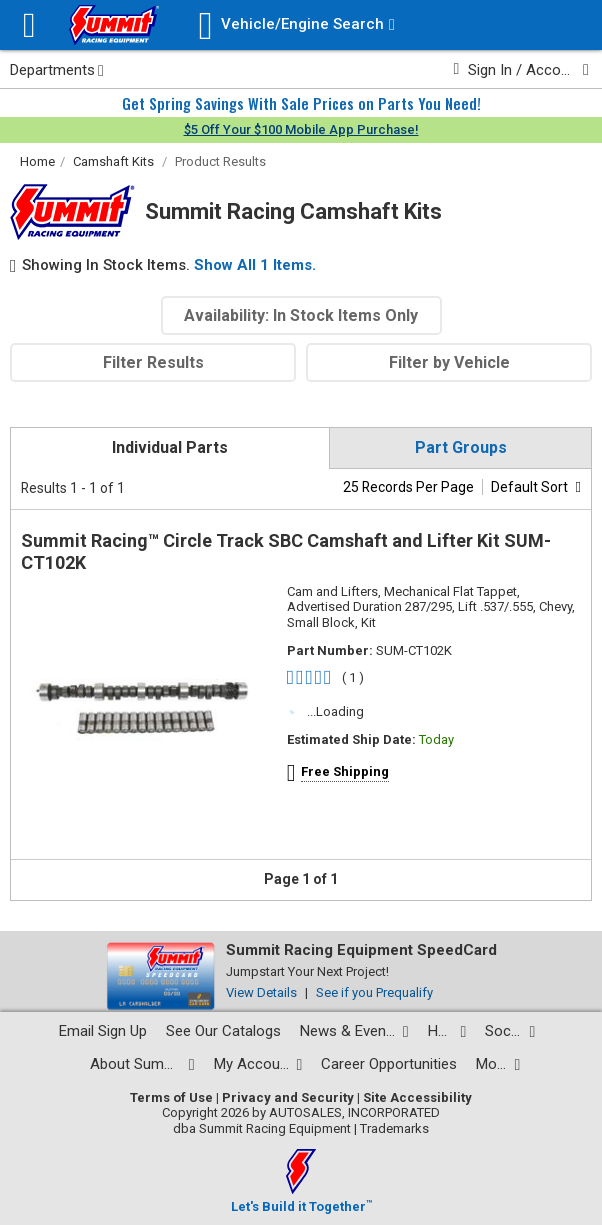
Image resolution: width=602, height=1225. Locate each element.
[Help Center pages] (447, 1031)
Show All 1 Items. (255, 265)
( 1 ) (353, 677)
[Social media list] (510, 1031)
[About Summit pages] (142, 1064)
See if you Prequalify (374, 992)
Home (37, 161)
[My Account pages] (258, 1064)
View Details (261, 992)
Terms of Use (171, 1097)
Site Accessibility (417, 1097)
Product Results (220, 161)
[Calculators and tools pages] (498, 1064)
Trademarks (394, 1128)
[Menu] (29, 25)
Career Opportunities (389, 1064)
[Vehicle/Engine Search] (297, 25)
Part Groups (461, 447)
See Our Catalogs (223, 1031)
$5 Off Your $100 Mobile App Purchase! (301, 129)
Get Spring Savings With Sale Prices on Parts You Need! (301, 103)
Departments (57, 70)
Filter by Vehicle (449, 362)
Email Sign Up (103, 1031)
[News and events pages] (354, 1031)
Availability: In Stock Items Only (301, 315)
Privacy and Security (288, 1097)
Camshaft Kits (113, 161)
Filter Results (153, 362)
